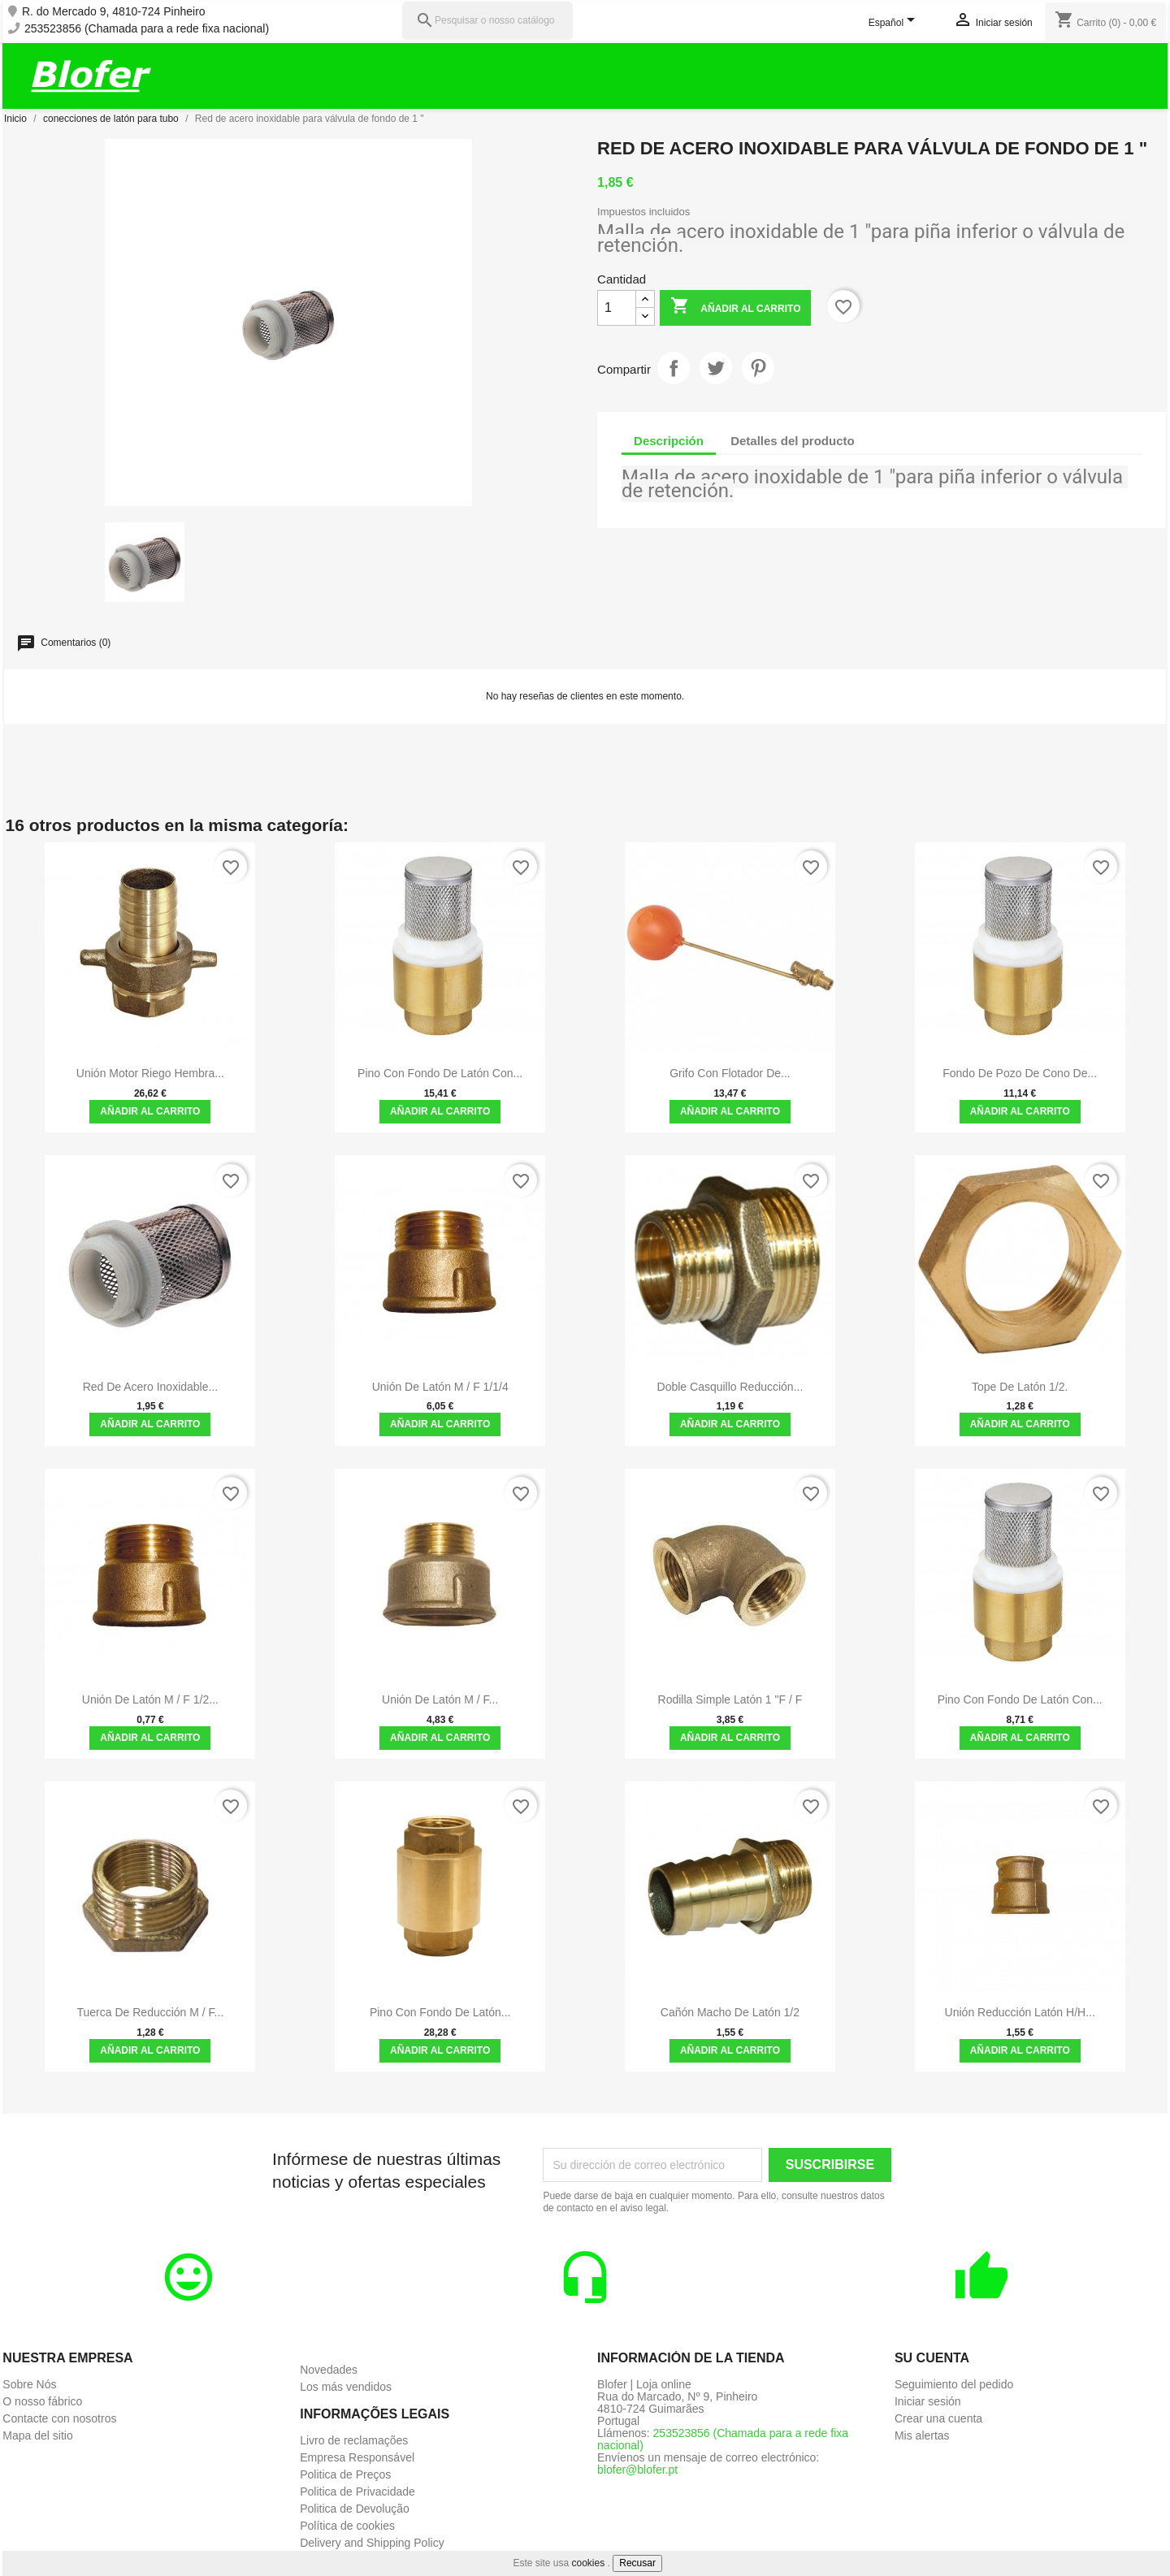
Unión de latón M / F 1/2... (150, 1699)
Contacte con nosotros (59, 2418)
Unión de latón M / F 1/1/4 (440, 1386)
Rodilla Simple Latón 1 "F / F (730, 1699)
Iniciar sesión (928, 2401)
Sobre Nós (29, 2384)
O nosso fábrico (42, 2401)
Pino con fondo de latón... (440, 2012)
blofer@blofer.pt (637, 2469)
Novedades (329, 2369)
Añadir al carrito (735, 307)
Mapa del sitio (37, 2435)
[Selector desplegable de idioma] (895, 23)
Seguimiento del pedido (954, 2384)
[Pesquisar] (487, 21)
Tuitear (716, 368)
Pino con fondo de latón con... (440, 1073)
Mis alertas (922, 2435)
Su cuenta (932, 2358)
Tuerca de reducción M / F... (150, 2012)
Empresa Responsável (357, 2457)
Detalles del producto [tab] (792, 441)
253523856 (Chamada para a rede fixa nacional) (146, 29)
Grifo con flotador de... (730, 1073)
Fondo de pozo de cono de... (1019, 1073)
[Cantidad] (616, 308)
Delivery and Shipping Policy (372, 2542)
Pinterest (758, 368)
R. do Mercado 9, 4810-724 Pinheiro (114, 12)
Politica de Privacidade (357, 2491)
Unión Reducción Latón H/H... (1020, 2012)
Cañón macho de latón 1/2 (730, 2012)
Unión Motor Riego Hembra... (150, 1073)
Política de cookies (347, 2525)
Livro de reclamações (354, 2440)
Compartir (673, 368)
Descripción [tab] (669, 441)
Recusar (637, 2563)
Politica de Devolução (355, 2508)
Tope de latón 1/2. (1020, 1386)
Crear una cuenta (938, 2418)
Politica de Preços (345, 2474)
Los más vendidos (346, 2386)
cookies (588, 2563)
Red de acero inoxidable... (151, 1386)
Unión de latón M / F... (440, 1699)
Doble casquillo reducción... (730, 1386)
